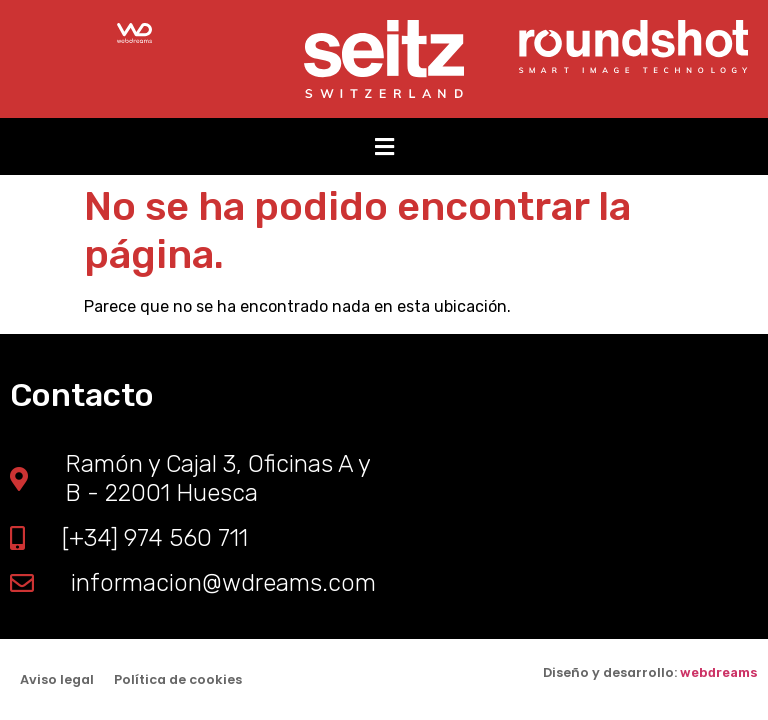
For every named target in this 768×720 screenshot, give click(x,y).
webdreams (719, 672)
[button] (384, 146)
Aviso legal (57, 679)
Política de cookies (178, 679)
